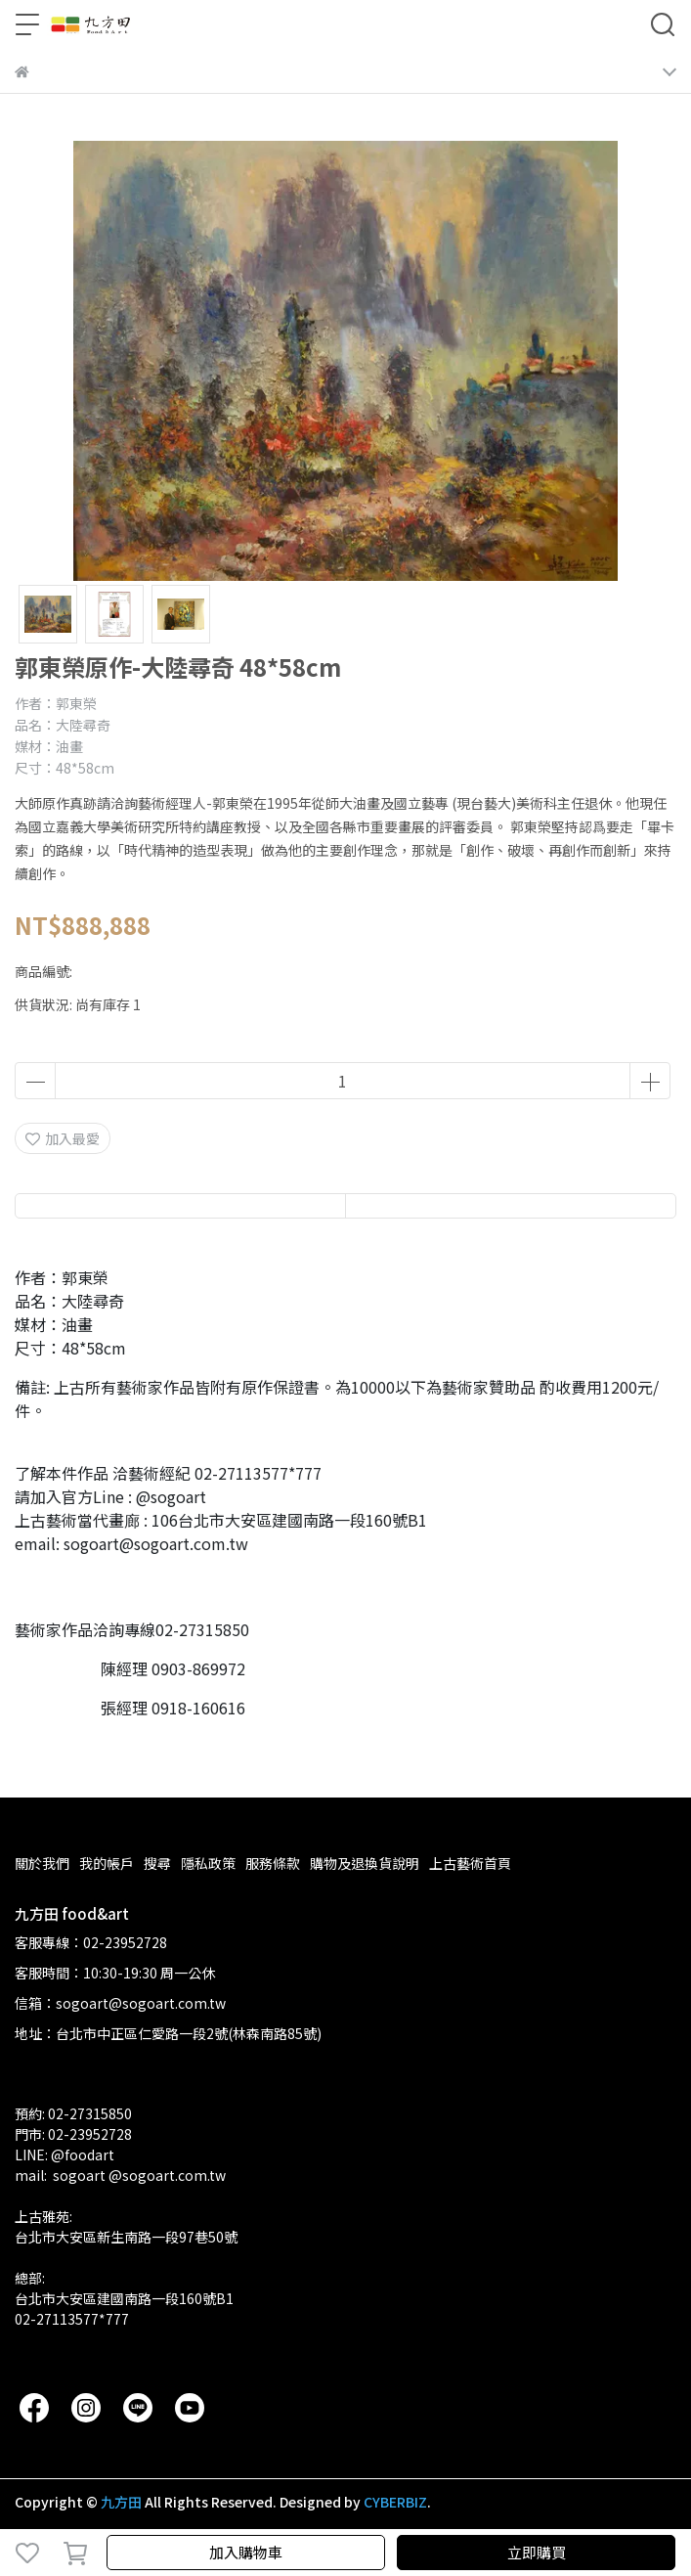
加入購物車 (245, 2552)
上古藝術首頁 (470, 1863)
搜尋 (157, 1863)
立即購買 (536, 2552)
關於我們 (42, 1863)
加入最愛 (62, 1138)
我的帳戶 (106, 1863)
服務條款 (272, 1863)
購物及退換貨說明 (364, 1863)
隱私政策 (208, 1863)
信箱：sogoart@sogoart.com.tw (120, 2003)
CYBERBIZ (395, 2501)
